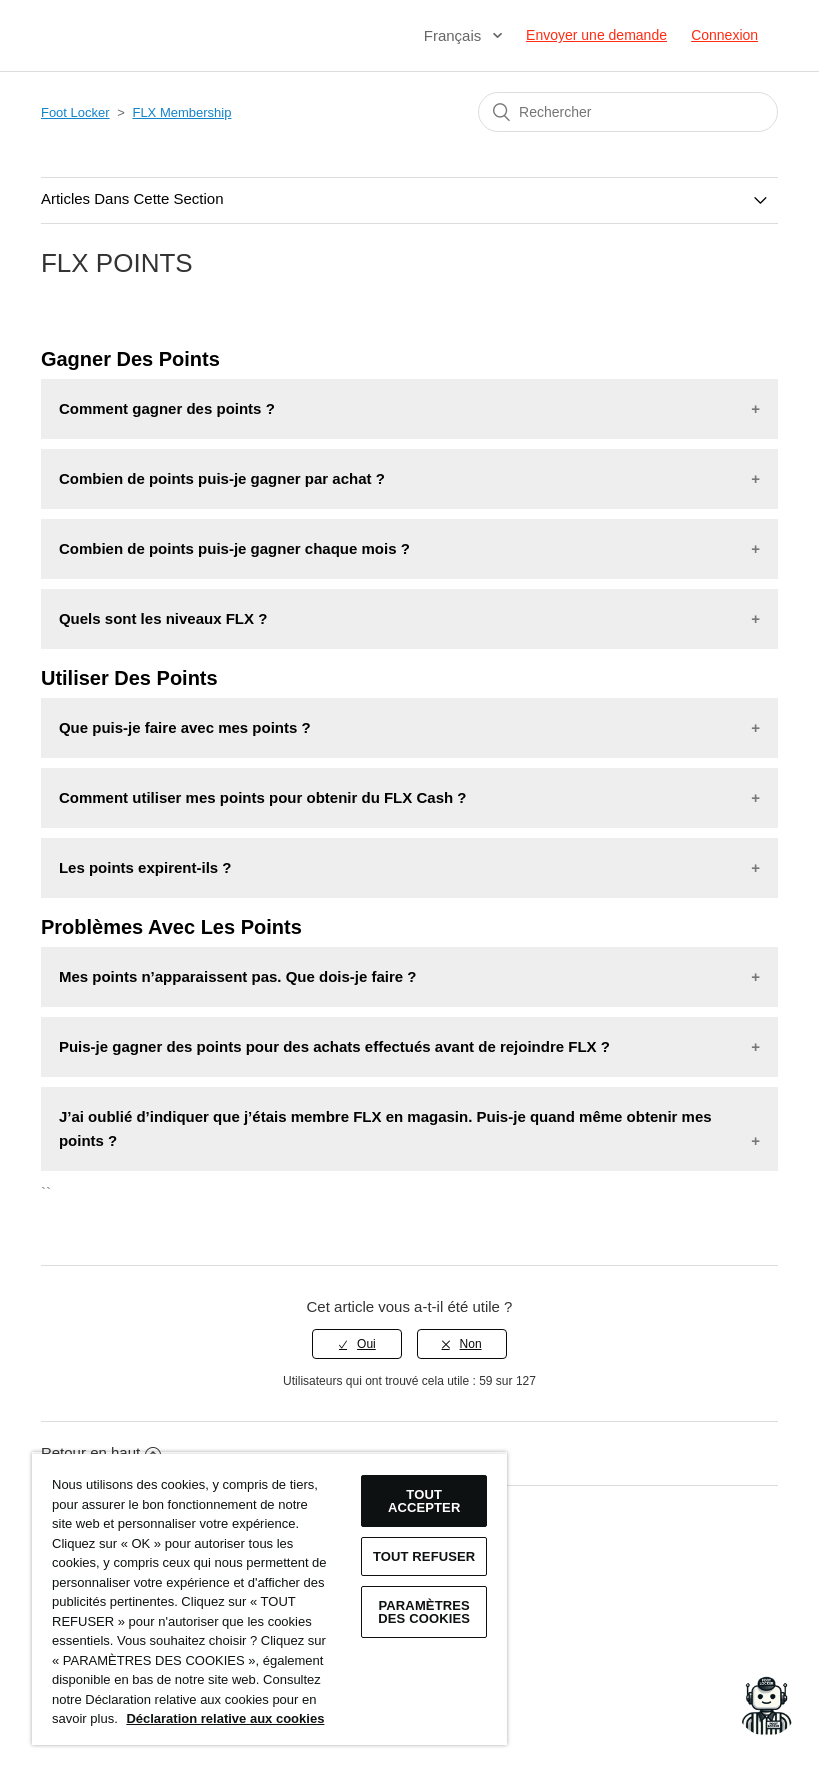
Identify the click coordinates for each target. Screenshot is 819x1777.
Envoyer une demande (596, 35)
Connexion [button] (724, 35)
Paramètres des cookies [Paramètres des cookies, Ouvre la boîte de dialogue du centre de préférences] (424, 1612)
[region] (269, 1598)
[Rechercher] (628, 112)
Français (455, 35)
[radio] (357, 1344)
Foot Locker (75, 112)
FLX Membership (181, 112)
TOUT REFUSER (424, 1556)
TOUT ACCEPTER (424, 1501)
